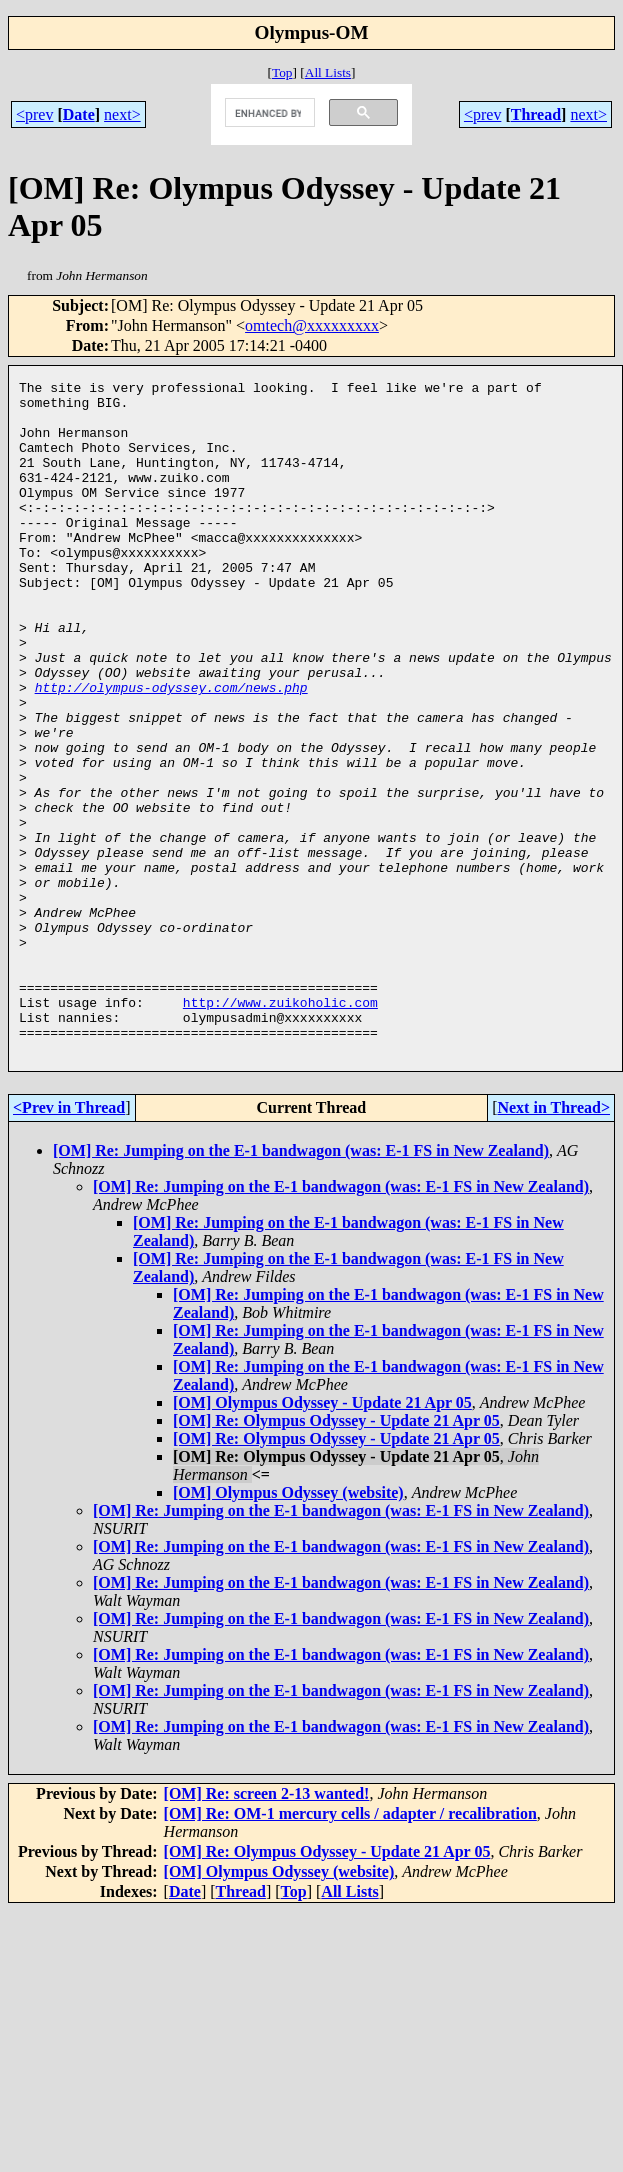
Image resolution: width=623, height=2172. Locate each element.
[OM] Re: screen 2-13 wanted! (267, 1928)
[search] (268, 113)
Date (79, 114)
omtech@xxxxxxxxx (312, 325)
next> (122, 114)
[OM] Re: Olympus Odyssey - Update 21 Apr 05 (336, 1555)
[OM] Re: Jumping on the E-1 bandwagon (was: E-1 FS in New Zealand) (301, 1285)
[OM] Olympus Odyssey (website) (288, 1627)
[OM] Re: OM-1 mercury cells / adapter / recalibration (350, 1948)
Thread (536, 114)
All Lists (328, 72)
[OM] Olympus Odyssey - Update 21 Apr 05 (322, 1537)
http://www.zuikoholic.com (280, 1128)
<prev (34, 114)
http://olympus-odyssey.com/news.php (171, 750)
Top (282, 72)
